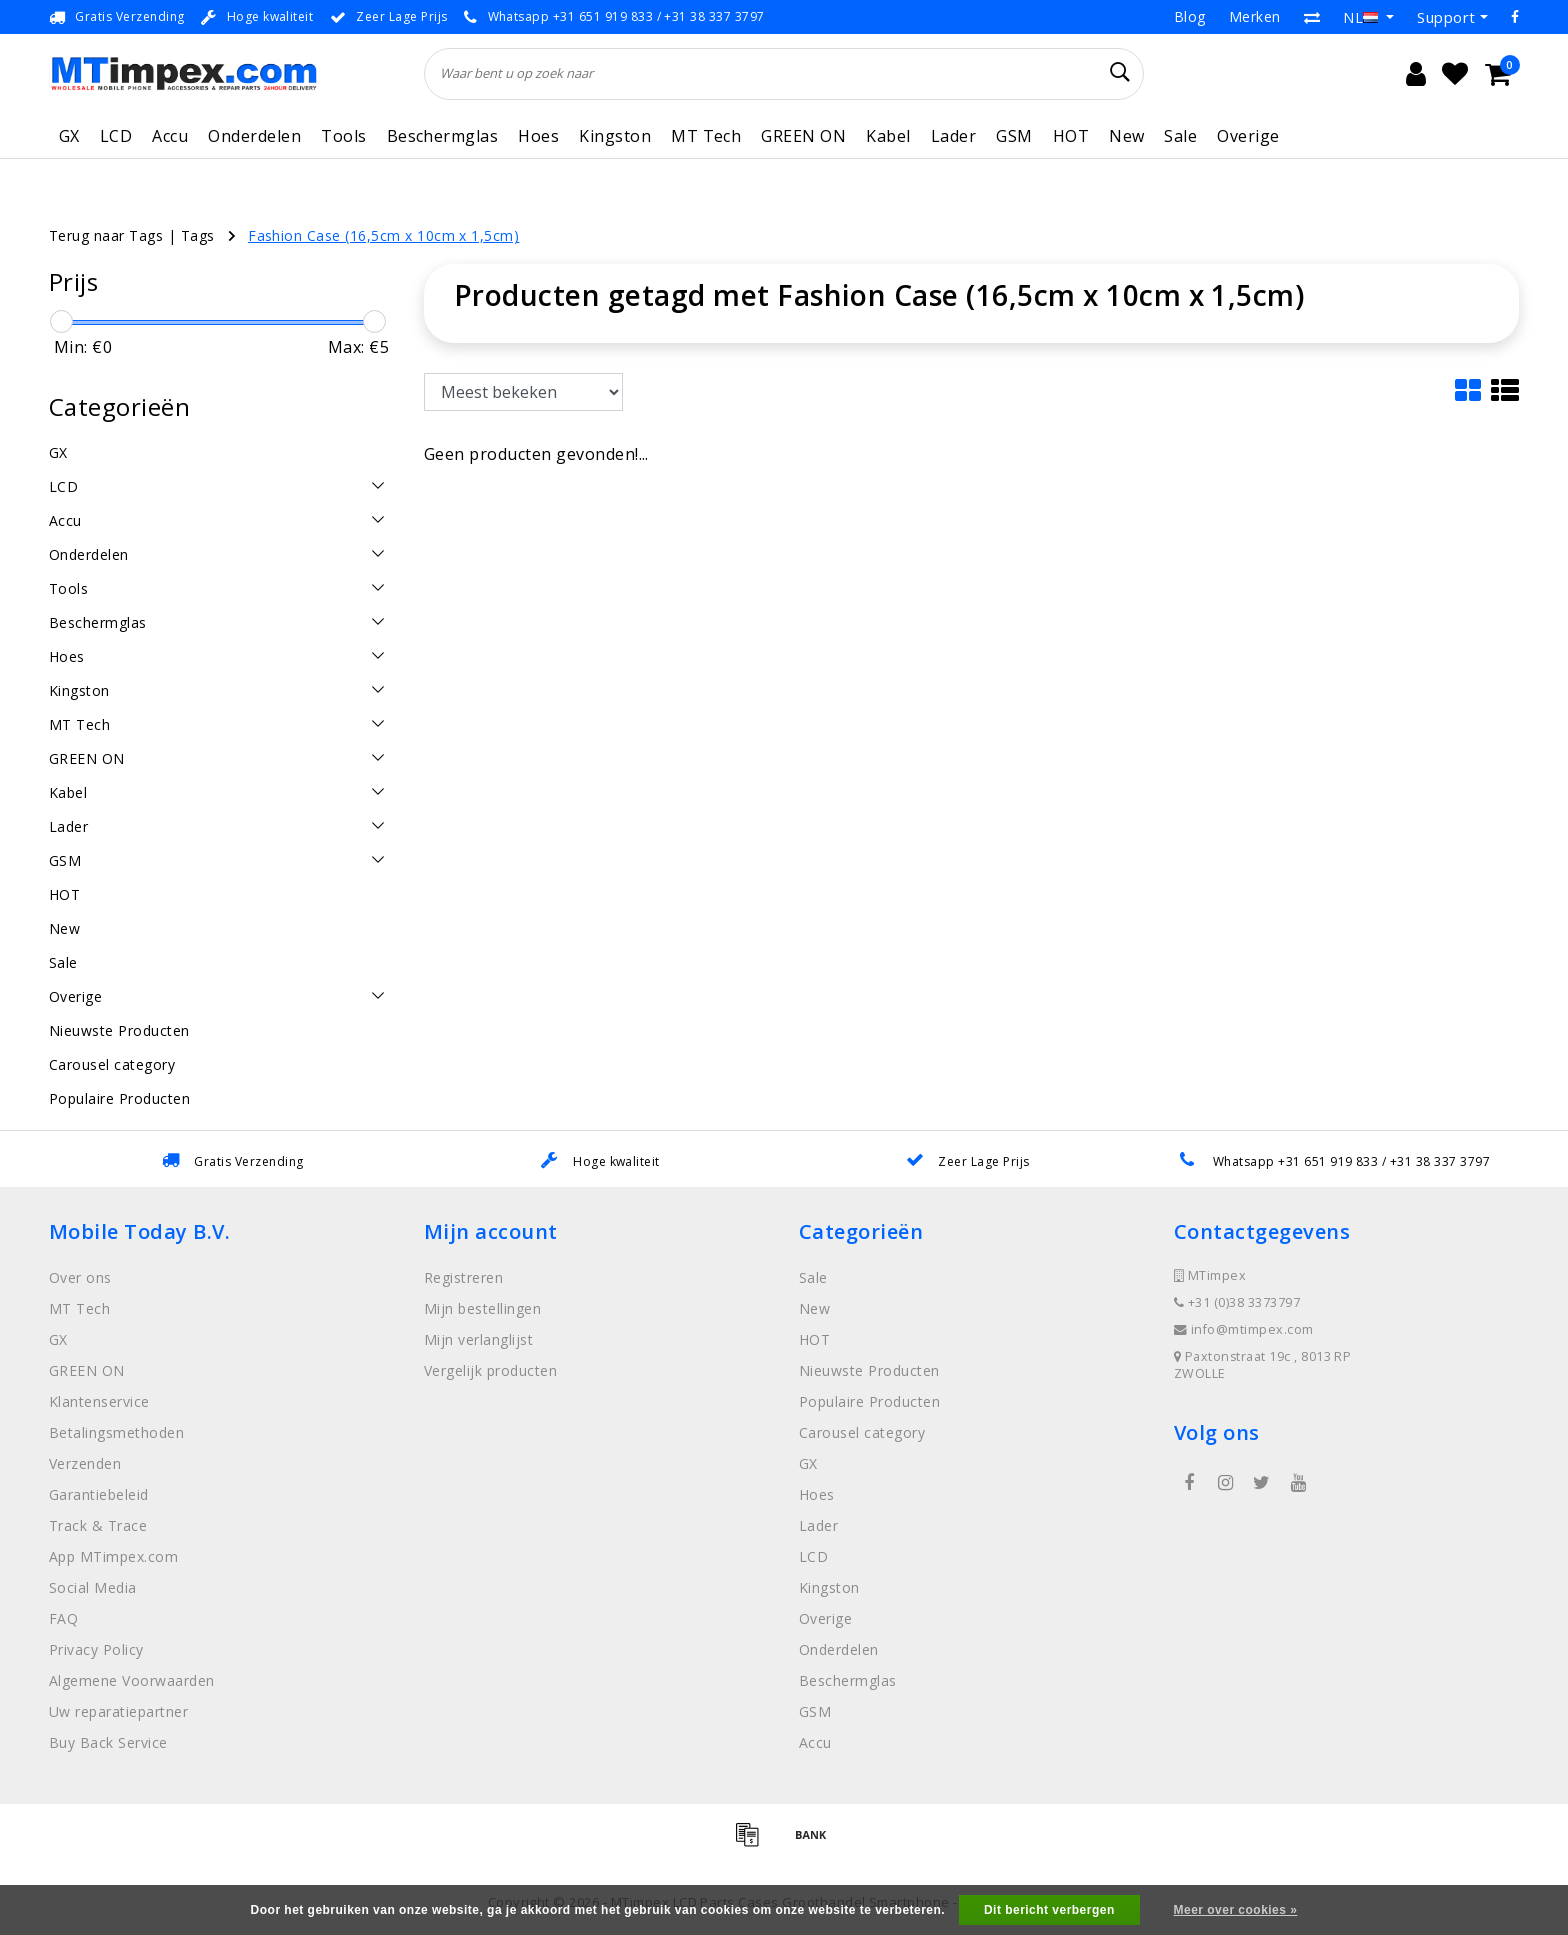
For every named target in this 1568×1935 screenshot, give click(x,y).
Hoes (538, 136)
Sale (1180, 136)
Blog (1190, 16)
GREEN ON (803, 136)
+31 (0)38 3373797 (1237, 1302)
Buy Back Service (108, 1742)
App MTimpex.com (113, 1556)
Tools (343, 136)
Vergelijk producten (490, 1370)
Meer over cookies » (1236, 1910)
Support (1446, 17)
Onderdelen (254, 136)
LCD (116, 136)
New (1126, 136)
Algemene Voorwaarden (132, 1680)
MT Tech (706, 136)
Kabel (888, 136)
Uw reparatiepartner (118, 1711)
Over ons (80, 1277)
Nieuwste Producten (869, 1370)
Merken (1255, 16)
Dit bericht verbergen (1049, 1910)
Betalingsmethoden (116, 1432)
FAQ (63, 1618)
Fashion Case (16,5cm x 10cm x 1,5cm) (383, 235)
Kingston (615, 136)
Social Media (93, 1587)
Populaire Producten (869, 1401)
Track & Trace (98, 1525)
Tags (198, 235)
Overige (1248, 136)
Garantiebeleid (99, 1494)
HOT (1071, 136)
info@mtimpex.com (1244, 1329)
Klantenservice (99, 1401)
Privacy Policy (96, 1649)
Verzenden (85, 1463)
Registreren (463, 1277)
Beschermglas (443, 136)
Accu (170, 136)
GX (69, 136)
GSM (1014, 136)
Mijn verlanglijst (478, 1339)
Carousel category (862, 1432)
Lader (953, 136)
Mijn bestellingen (482, 1308)
